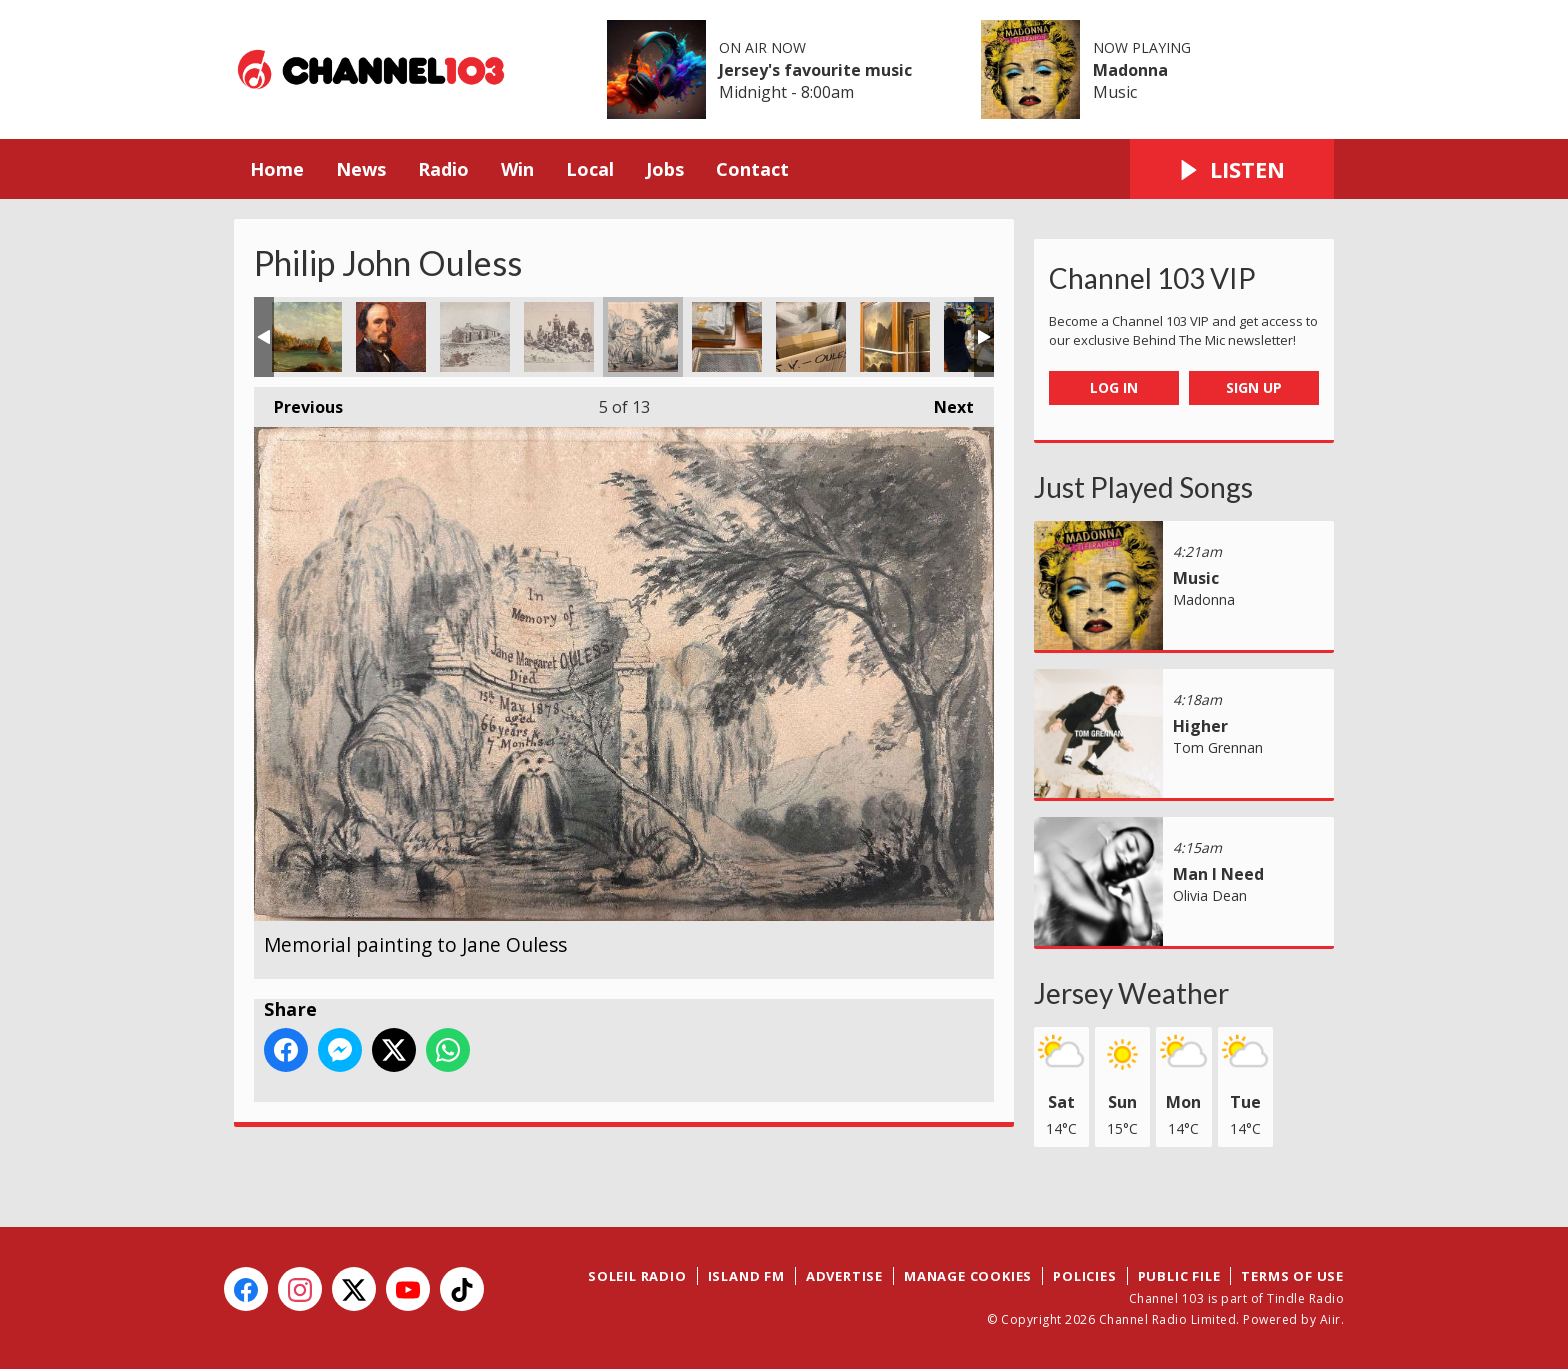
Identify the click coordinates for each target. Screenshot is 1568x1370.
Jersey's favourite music (815, 70)
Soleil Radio (637, 1276)
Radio (443, 169)
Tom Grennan (1218, 747)
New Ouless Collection (727, 337)
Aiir (1330, 1319)
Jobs (665, 169)
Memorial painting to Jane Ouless (643, 337)
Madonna (1130, 70)
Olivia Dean (1210, 895)
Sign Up (1254, 387)
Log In (1114, 387)
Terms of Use (1292, 1276)
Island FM (746, 1276)
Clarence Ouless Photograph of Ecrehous (475, 337)
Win (517, 169)
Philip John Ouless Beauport (307, 337)
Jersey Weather (1131, 993)
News (361, 169)
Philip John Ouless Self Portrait (391, 337)
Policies (1084, 1276)
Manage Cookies (968, 1276)
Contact (752, 169)
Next (944, 402)
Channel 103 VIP (1152, 278)
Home (277, 169)
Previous (298, 402)
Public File (1179, 1276)
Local (590, 169)
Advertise (844, 1276)
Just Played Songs (1143, 487)
